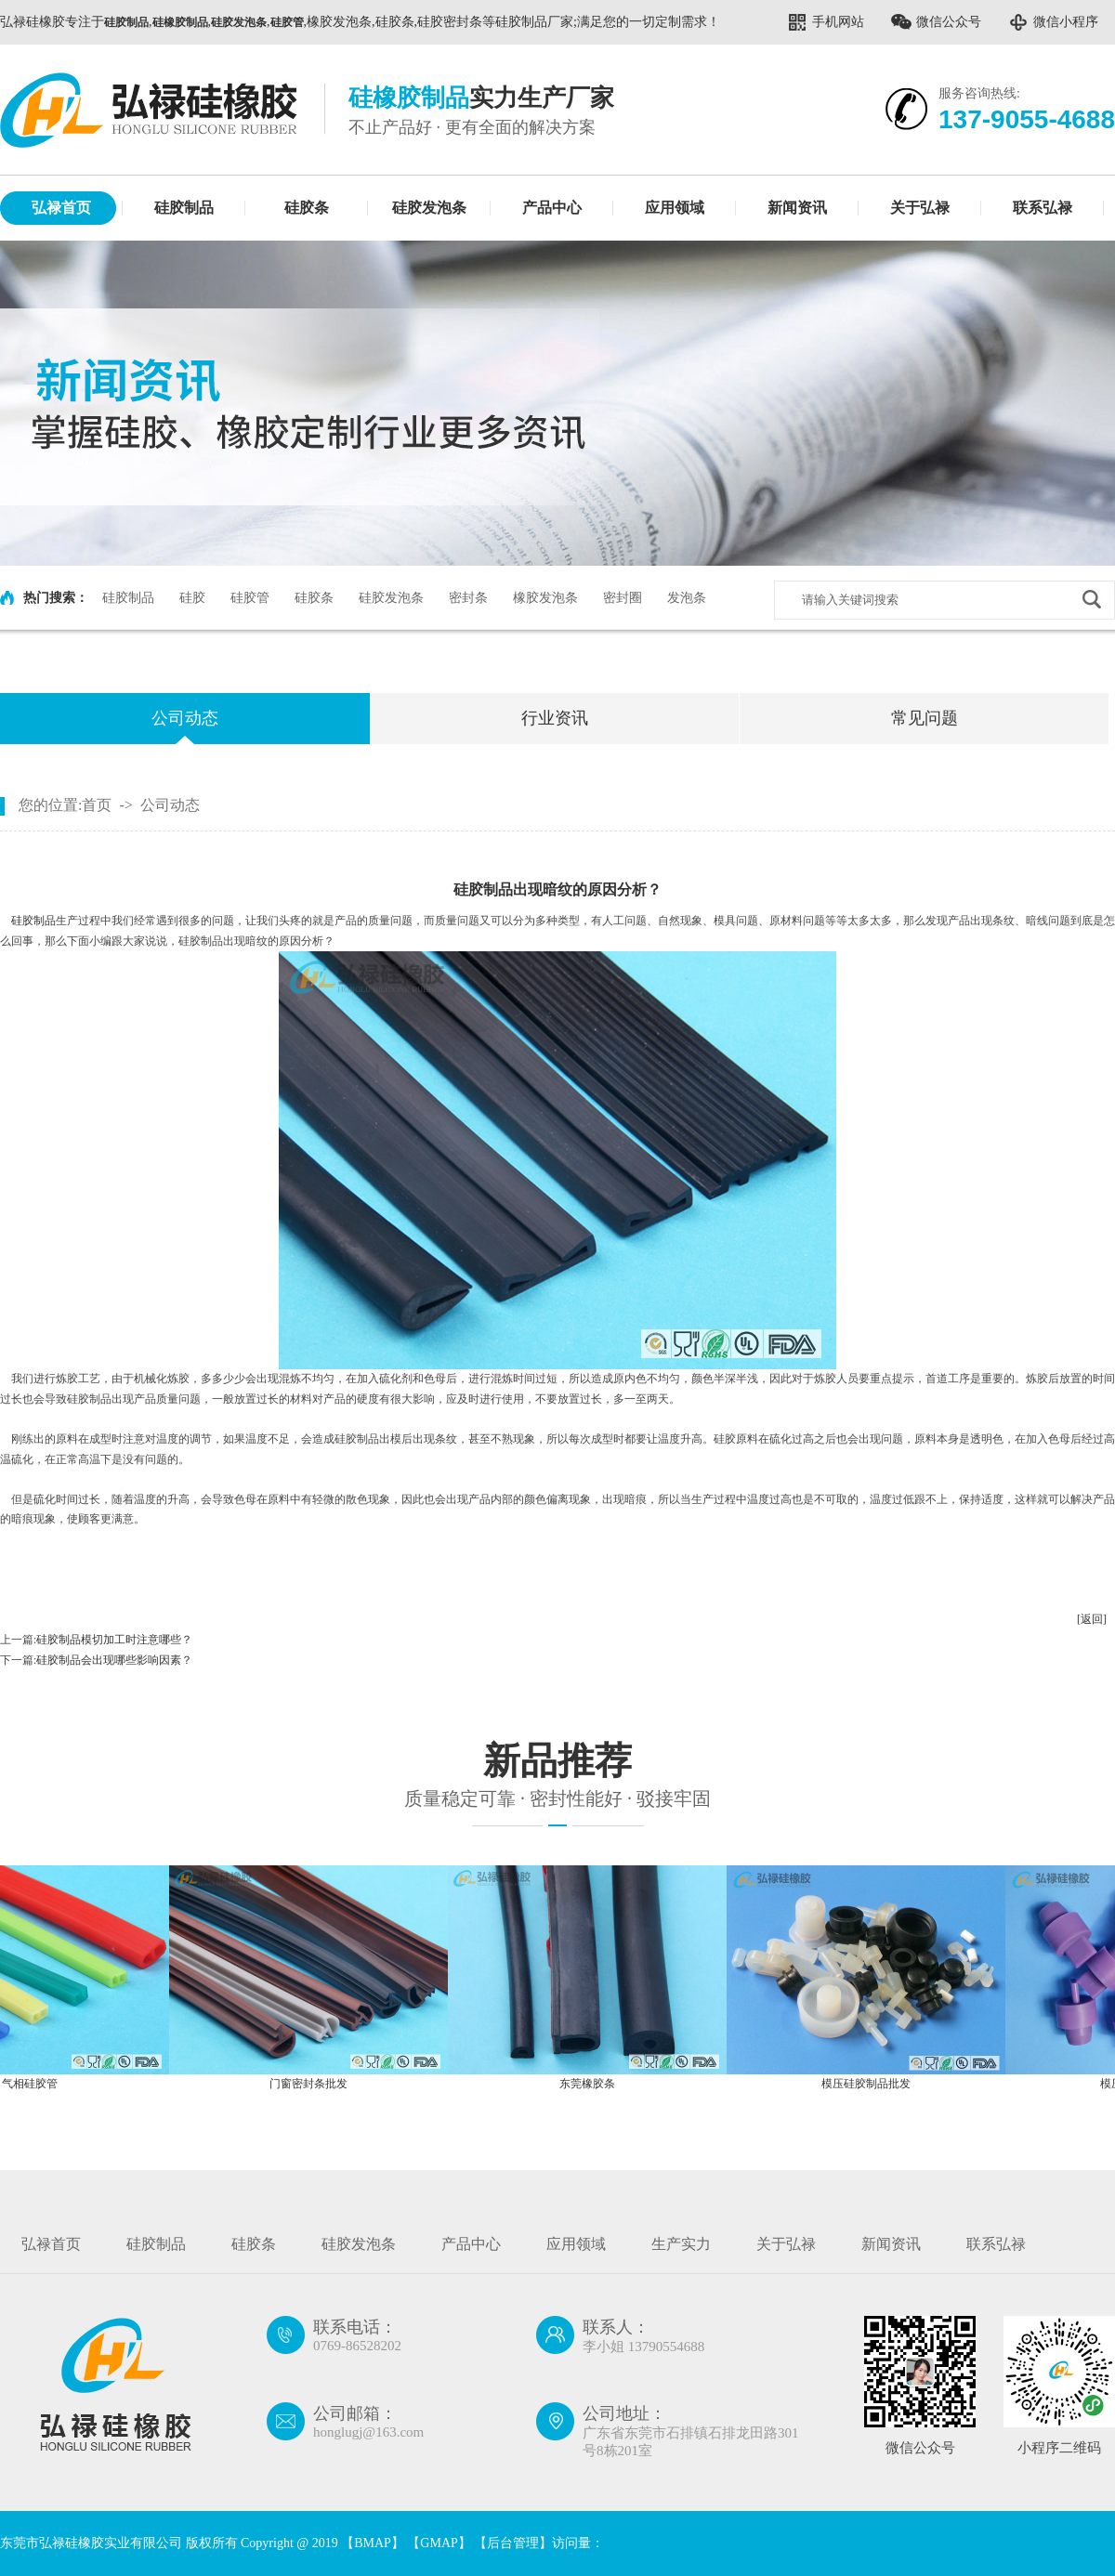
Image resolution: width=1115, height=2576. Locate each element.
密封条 (468, 598)
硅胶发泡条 (429, 208)
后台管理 (513, 2543)
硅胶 (192, 598)
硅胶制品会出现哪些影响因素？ (114, 1660)
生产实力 (681, 2244)
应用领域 (674, 208)
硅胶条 (306, 208)
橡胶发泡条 (545, 598)
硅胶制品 (184, 208)
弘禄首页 (61, 208)
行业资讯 (554, 718)
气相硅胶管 (34, 2083)
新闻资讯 (797, 208)
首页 (97, 805)
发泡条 (686, 598)
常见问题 (924, 718)
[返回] (1092, 1619)
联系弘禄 (1042, 208)
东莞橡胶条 (592, 2083)
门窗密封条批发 (313, 2083)
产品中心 (552, 208)
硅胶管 (249, 598)
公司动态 (184, 718)
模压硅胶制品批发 (870, 2083)
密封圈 (622, 598)
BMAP (372, 2543)
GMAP (438, 2543)
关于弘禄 (920, 208)
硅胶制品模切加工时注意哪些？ (114, 1639)
